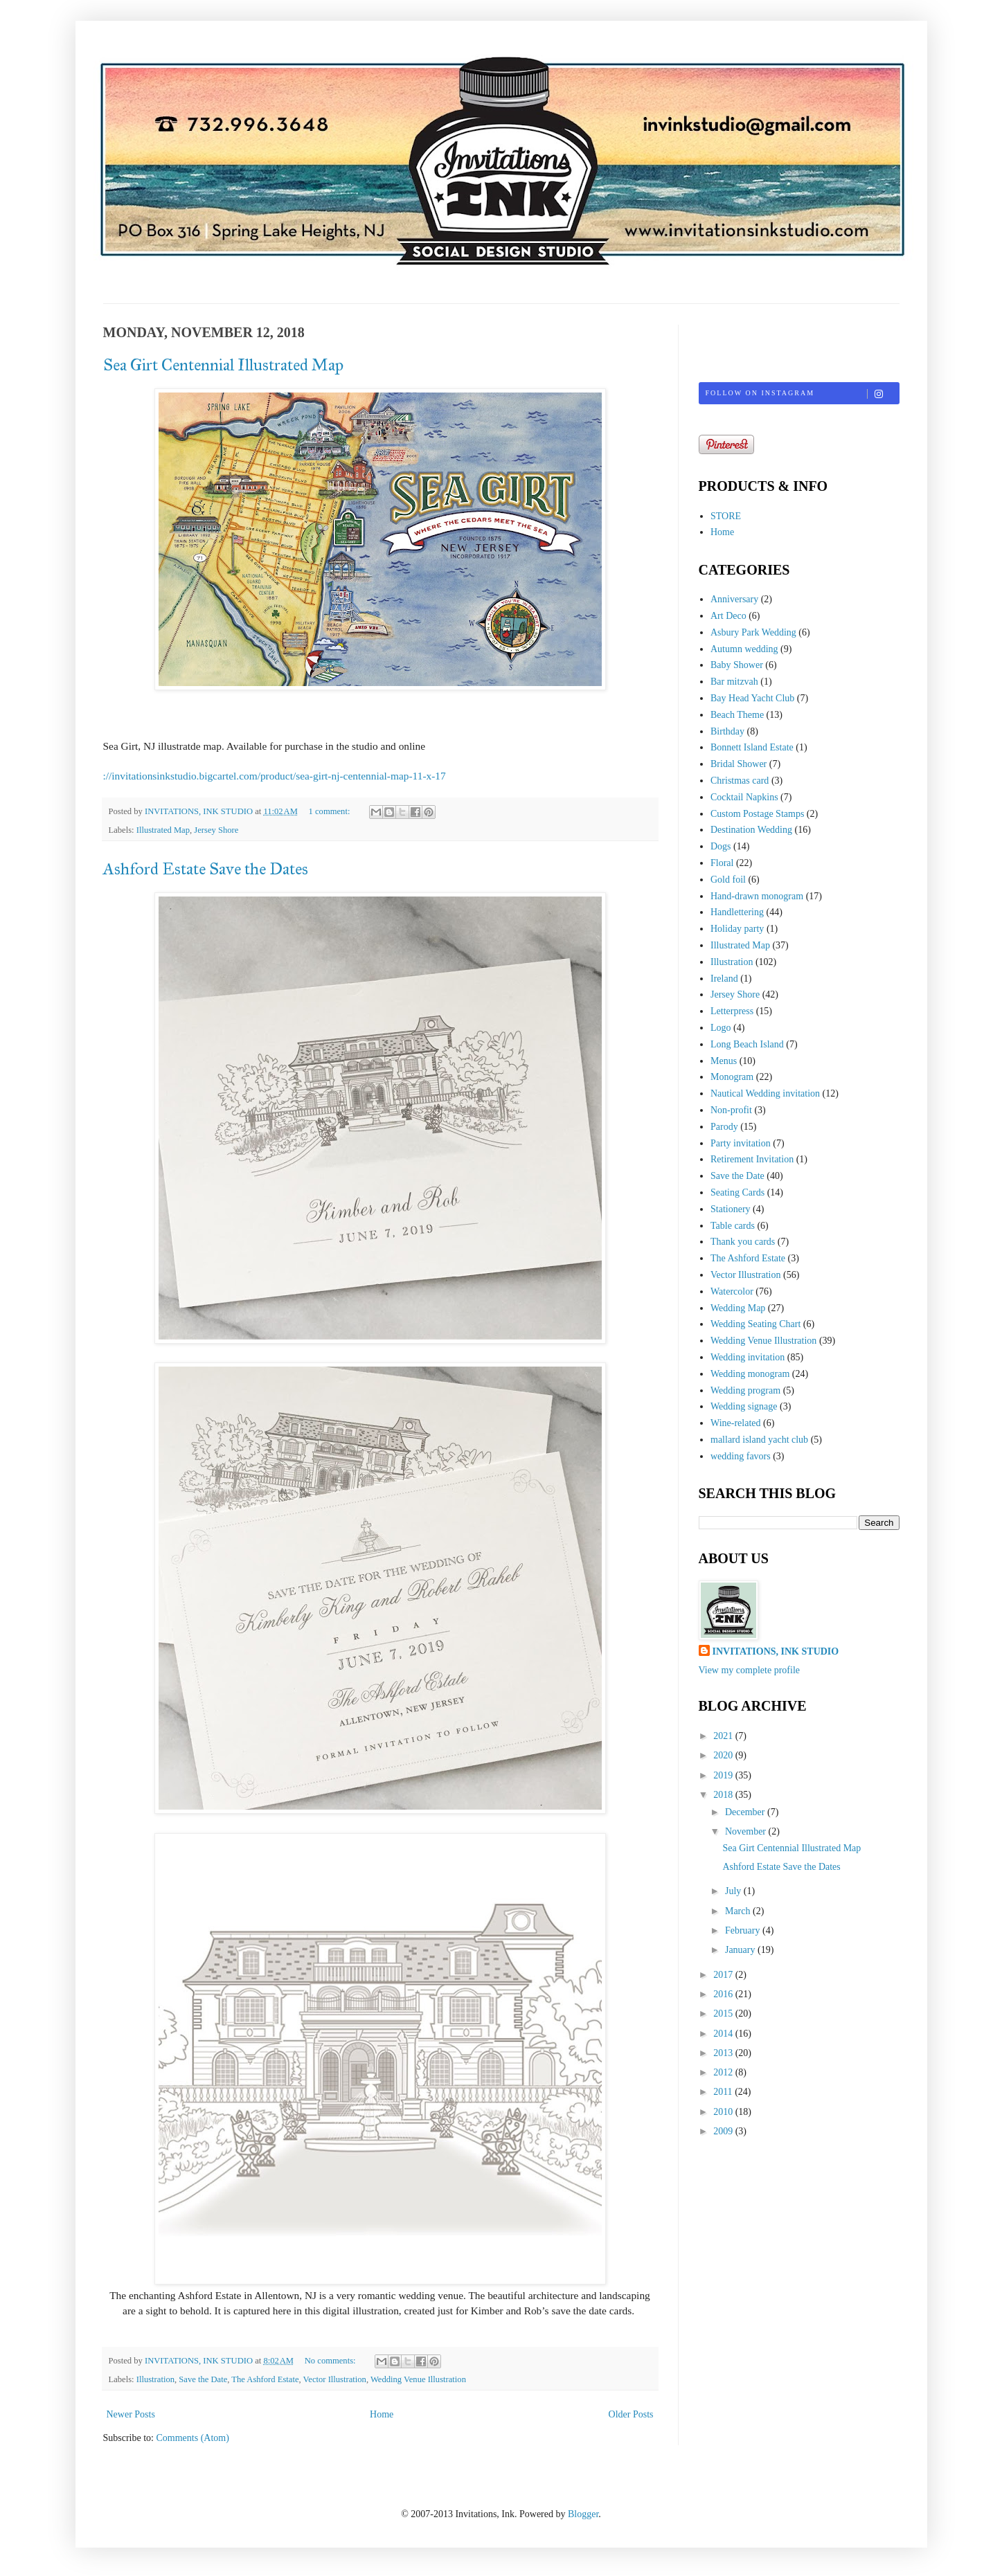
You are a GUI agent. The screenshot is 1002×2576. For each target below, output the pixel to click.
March (739, 1911)
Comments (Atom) (192, 2438)
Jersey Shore (216, 830)
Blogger (583, 2514)
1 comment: (330, 811)
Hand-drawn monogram (756, 896)
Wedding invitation (747, 1357)
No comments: (331, 2361)
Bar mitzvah (734, 681)
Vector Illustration (334, 2379)
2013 (724, 2053)
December (746, 1812)
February (743, 1930)
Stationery (730, 1209)
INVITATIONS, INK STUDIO (776, 1651)
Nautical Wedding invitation (765, 1093)
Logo (720, 1028)
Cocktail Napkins (744, 797)
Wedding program (745, 1390)
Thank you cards (742, 1241)
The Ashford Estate (264, 2379)
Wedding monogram (749, 1374)
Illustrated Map (163, 830)
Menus (723, 1061)
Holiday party (737, 929)
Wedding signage (743, 1406)
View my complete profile (749, 1670)
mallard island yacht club (759, 1439)
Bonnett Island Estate (752, 747)
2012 (724, 2072)
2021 (724, 1736)
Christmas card (739, 780)
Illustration (155, 2379)
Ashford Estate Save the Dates (205, 868)
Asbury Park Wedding (753, 632)
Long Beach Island (747, 1044)
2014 (724, 2033)
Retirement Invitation (752, 1159)
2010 (724, 2112)
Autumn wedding (744, 649)
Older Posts (631, 2414)
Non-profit (731, 1110)
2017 (724, 1975)
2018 (724, 1795)
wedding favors (740, 1456)
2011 (724, 2092)
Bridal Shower (738, 764)
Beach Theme (737, 715)
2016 (724, 1994)
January (741, 1950)
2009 (724, 2131)
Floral (721, 863)
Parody (724, 1127)
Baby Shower (736, 665)
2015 (724, 2013)
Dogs (720, 846)
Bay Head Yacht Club (752, 698)
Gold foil (728, 879)
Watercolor (731, 1291)
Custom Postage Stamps (757, 814)
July (734, 1891)
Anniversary (734, 599)
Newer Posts (131, 2414)
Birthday (727, 731)
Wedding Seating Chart (755, 1324)
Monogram (731, 1077)
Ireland (724, 978)
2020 (724, 1755)
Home (381, 2414)
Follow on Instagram (802, 394)
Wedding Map (737, 1308)
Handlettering (737, 912)
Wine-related (735, 1423)
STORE (725, 516)
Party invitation (740, 1143)
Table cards (732, 1226)
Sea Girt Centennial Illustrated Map (223, 364)
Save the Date (203, 2379)
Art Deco (728, 616)
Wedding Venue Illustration (418, 2379)
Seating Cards (737, 1192)
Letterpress (731, 1011)
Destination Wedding (751, 830)
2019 (724, 1775)
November (747, 1831)
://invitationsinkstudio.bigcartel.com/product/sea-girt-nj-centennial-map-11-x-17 (274, 776)
